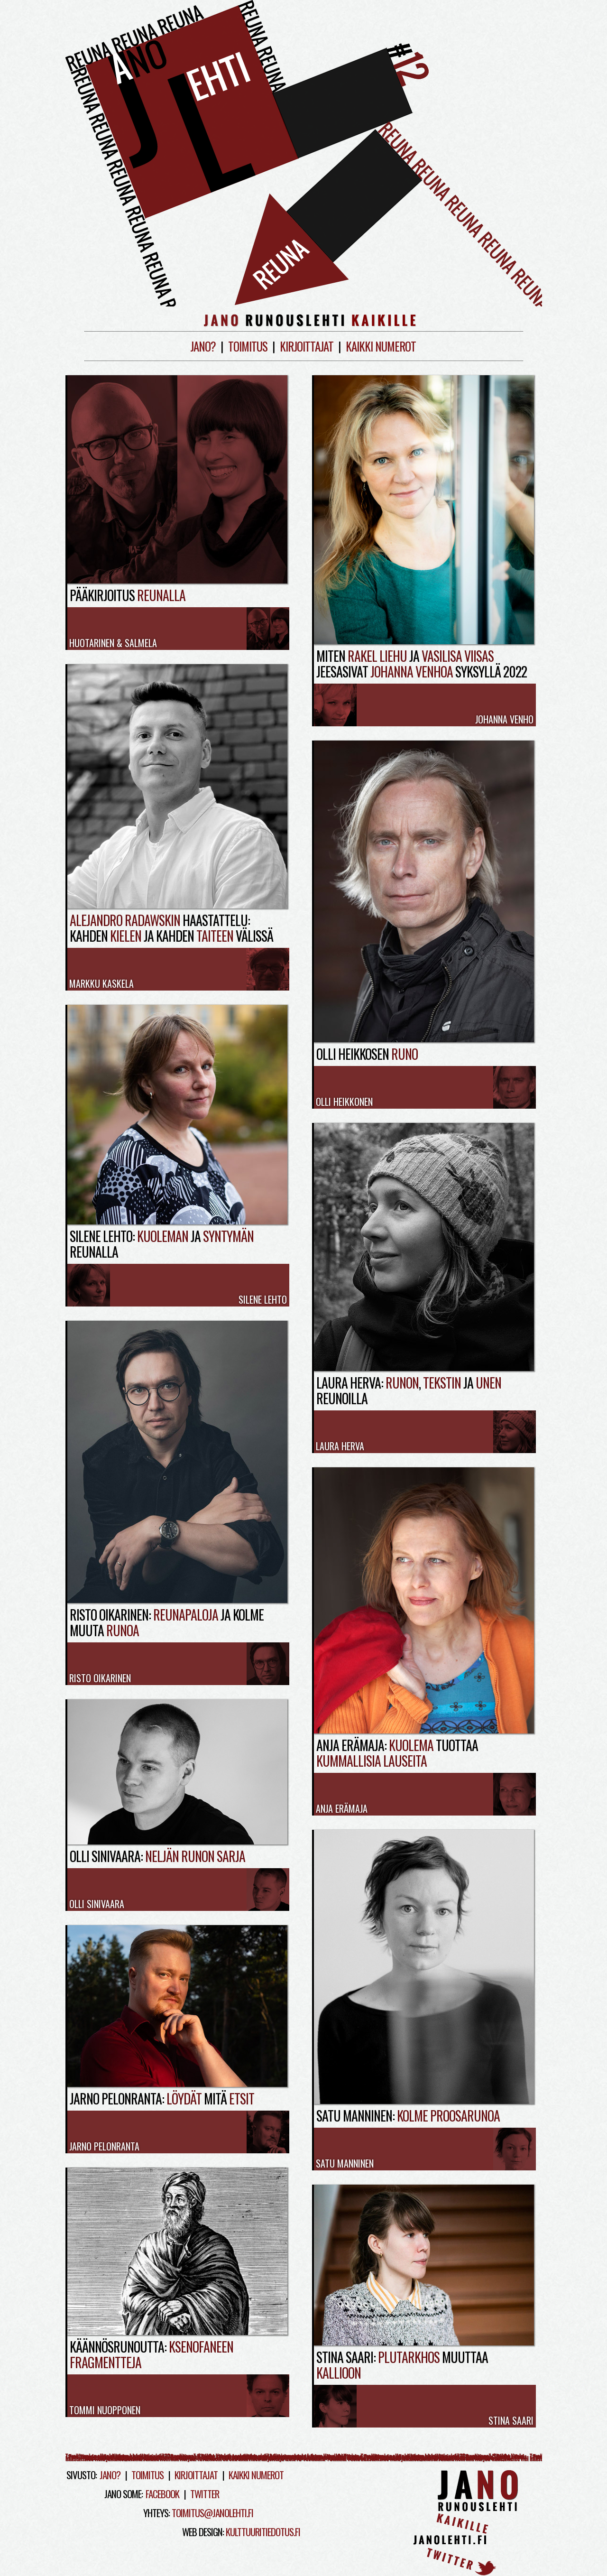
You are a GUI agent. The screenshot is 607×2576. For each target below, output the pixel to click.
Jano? (203, 346)
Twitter (204, 2493)
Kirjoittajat (306, 346)
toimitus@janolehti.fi (212, 2512)
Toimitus (247, 346)
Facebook (162, 2493)
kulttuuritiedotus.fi (263, 2531)
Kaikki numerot (381, 346)
